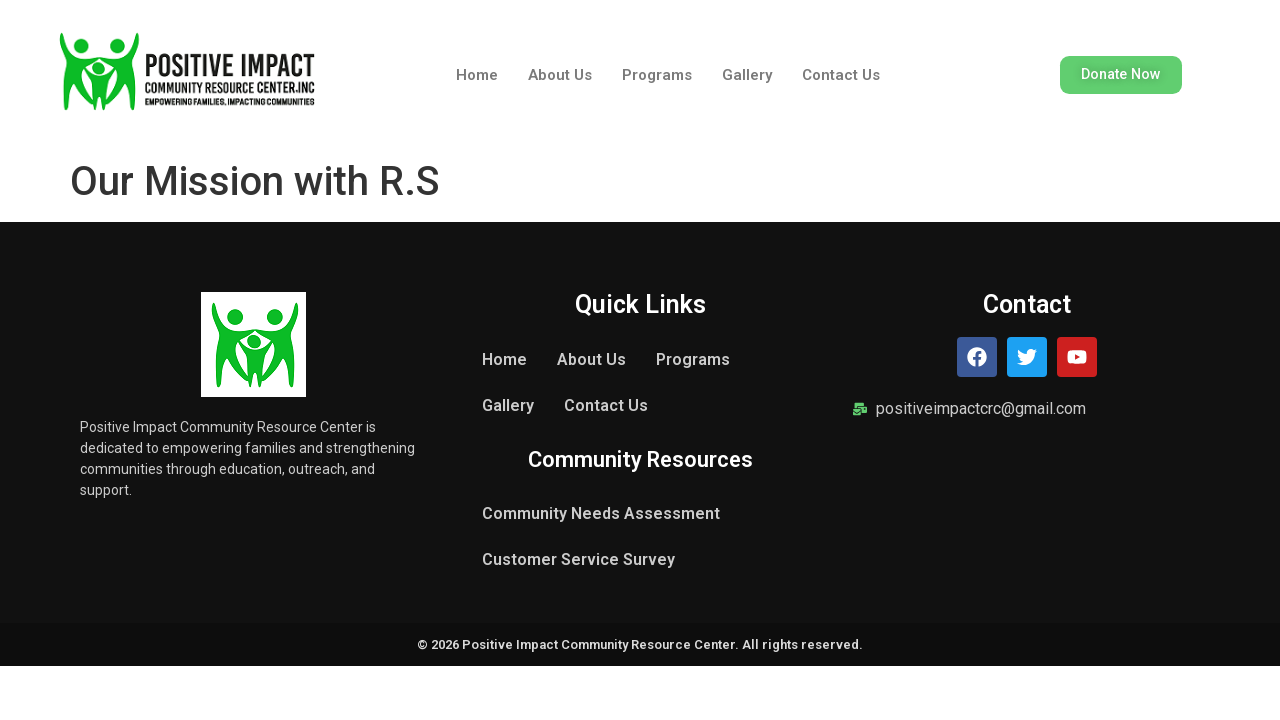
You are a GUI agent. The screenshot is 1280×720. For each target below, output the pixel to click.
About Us (560, 75)
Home (477, 75)
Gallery (747, 75)
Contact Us (841, 75)
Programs (657, 75)
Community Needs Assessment (601, 513)
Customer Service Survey (578, 559)
